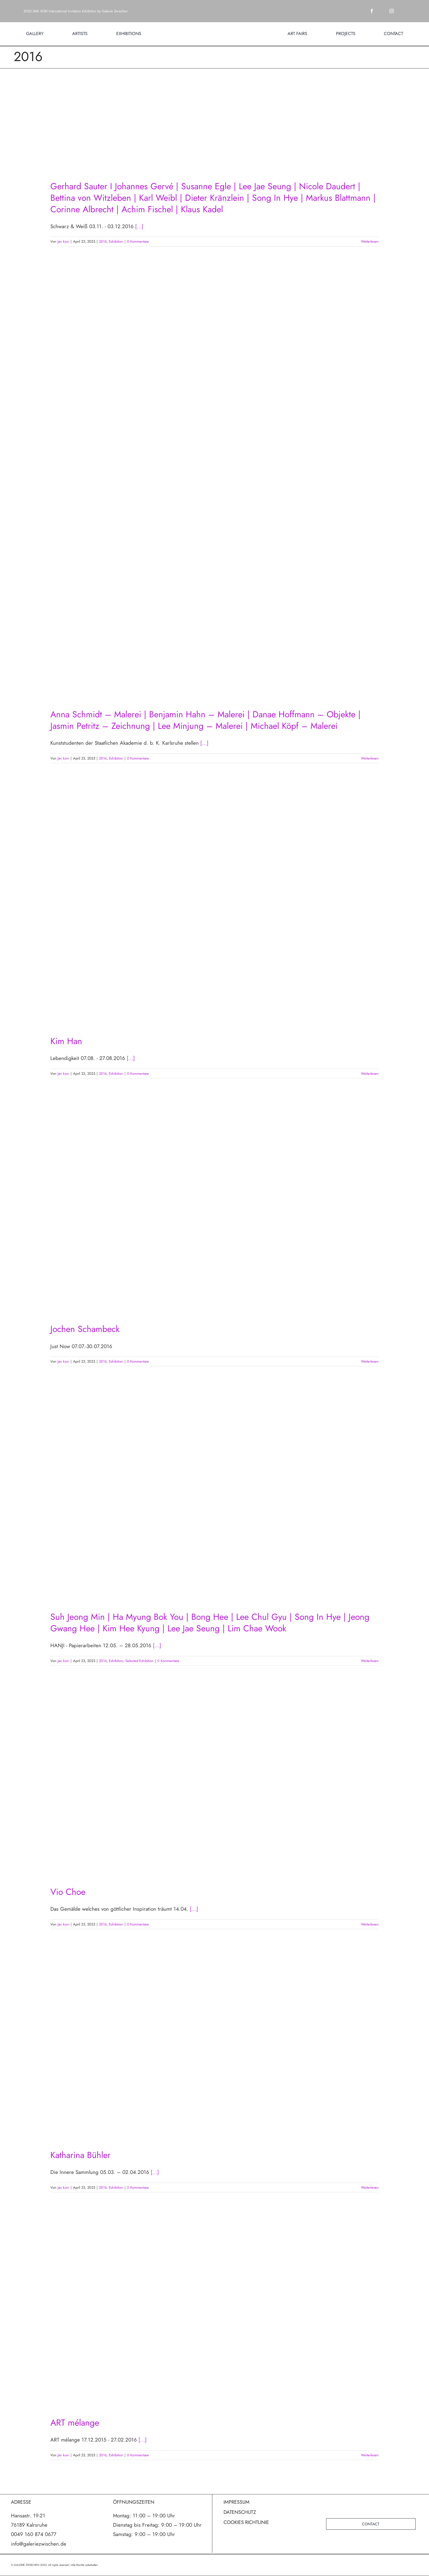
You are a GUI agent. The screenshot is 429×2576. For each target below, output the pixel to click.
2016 (103, 241)
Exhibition (116, 241)
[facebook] (372, 11)
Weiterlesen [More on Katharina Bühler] (370, 2187)
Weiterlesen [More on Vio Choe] (370, 1924)
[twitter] (381, 11)
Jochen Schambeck (85, 1329)
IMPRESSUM (237, 2502)
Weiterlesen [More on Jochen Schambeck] (370, 1361)
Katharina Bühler (80, 2155)
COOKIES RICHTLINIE (246, 2522)
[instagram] (391, 11)
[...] (139, 226)
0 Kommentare (138, 241)
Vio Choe (67, 1892)
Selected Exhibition (139, 1660)
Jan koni (63, 241)
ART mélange (74, 2422)
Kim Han (66, 1041)
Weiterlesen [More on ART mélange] (370, 2455)
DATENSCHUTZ (240, 2512)
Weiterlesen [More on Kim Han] (370, 1073)
